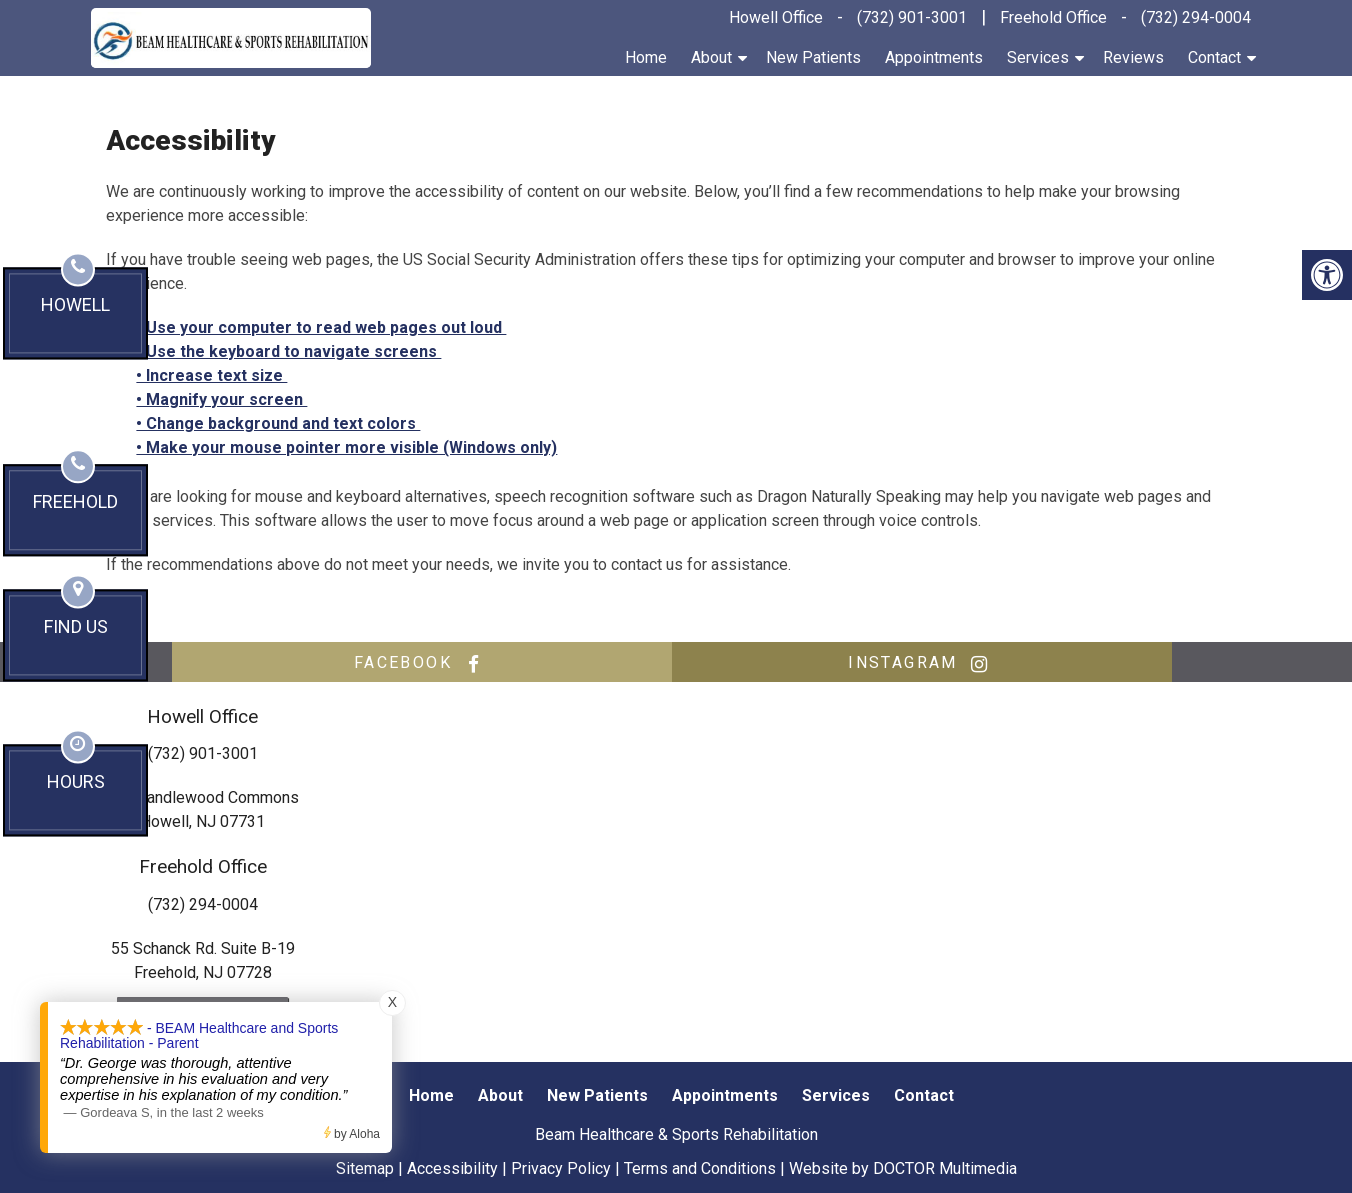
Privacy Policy (561, 1168)
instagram (922, 663)
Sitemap (365, 1168)
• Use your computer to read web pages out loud (321, 327)
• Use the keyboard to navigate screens (288, 351)
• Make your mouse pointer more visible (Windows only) (346, 447)
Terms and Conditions (700, 1168)
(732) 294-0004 (1196, 17)
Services (1038, 57)
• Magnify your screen (221, 399)
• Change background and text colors (278, 423)
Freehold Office (1053, 17)
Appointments (934, 57)
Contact (1214, 57)
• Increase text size (211, 375)
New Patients (813, 57)
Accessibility (452, 1168)
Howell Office (776, 17)
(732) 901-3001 (912, 17)
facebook (422, 663)
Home (646, 57)
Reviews (1133, 57)
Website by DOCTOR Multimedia (903, 1168)
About (711, 57)
